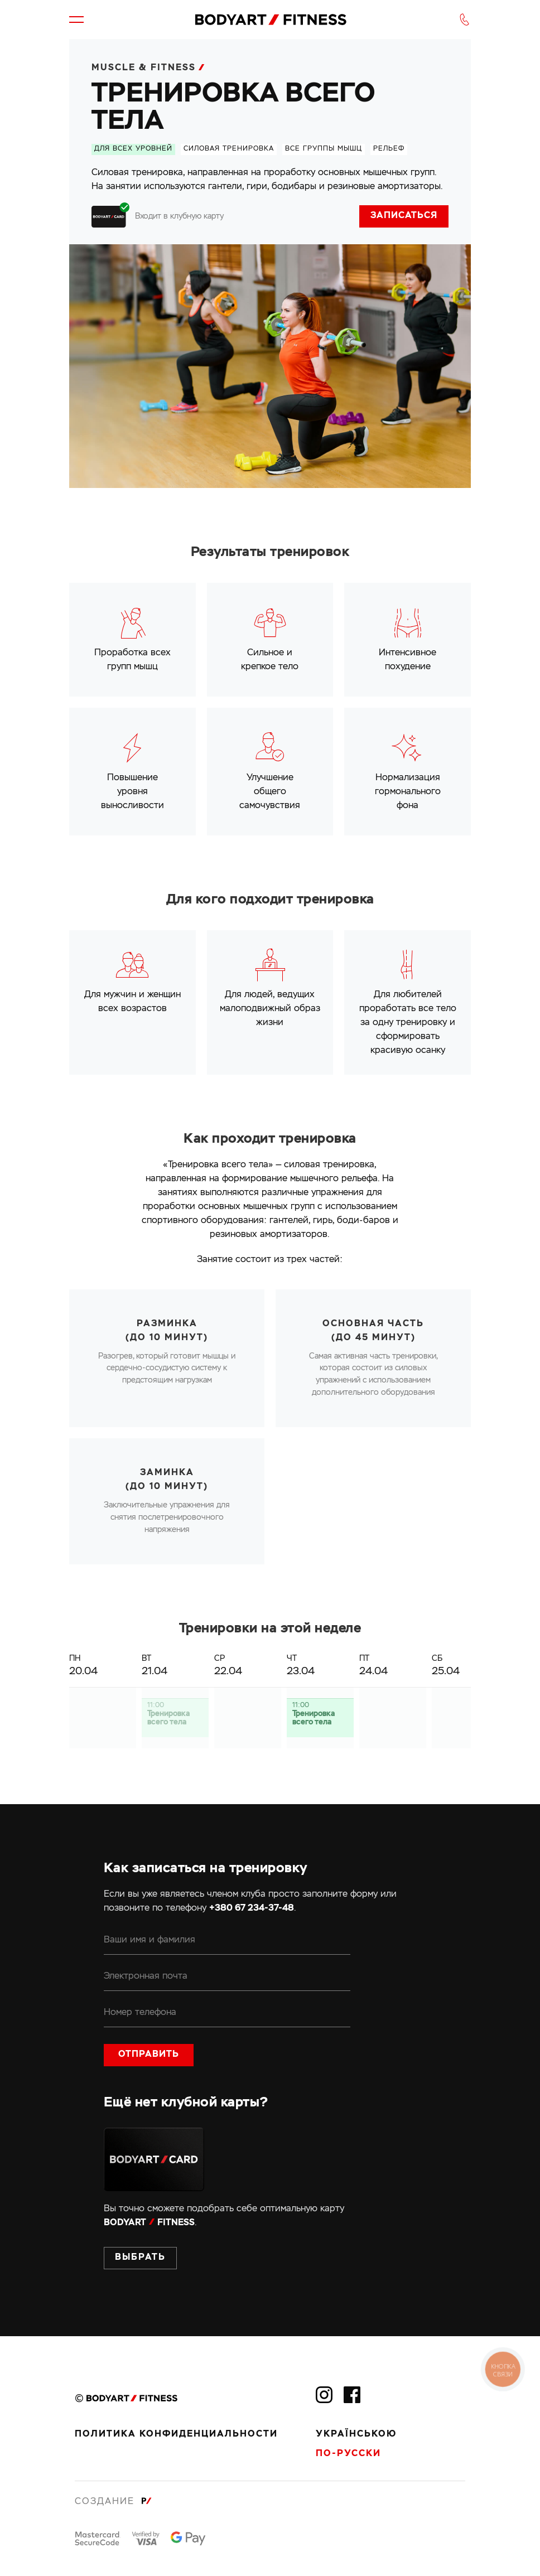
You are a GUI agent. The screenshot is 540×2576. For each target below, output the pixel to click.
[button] (76, 19)
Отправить (148, 2054)
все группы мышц (323, 149)
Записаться (403, 215)
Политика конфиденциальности (176, 2434)
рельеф (388, 149)
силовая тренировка (229, 149)
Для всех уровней (133, 149)
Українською (356, 2434)
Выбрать (140, 2257)
